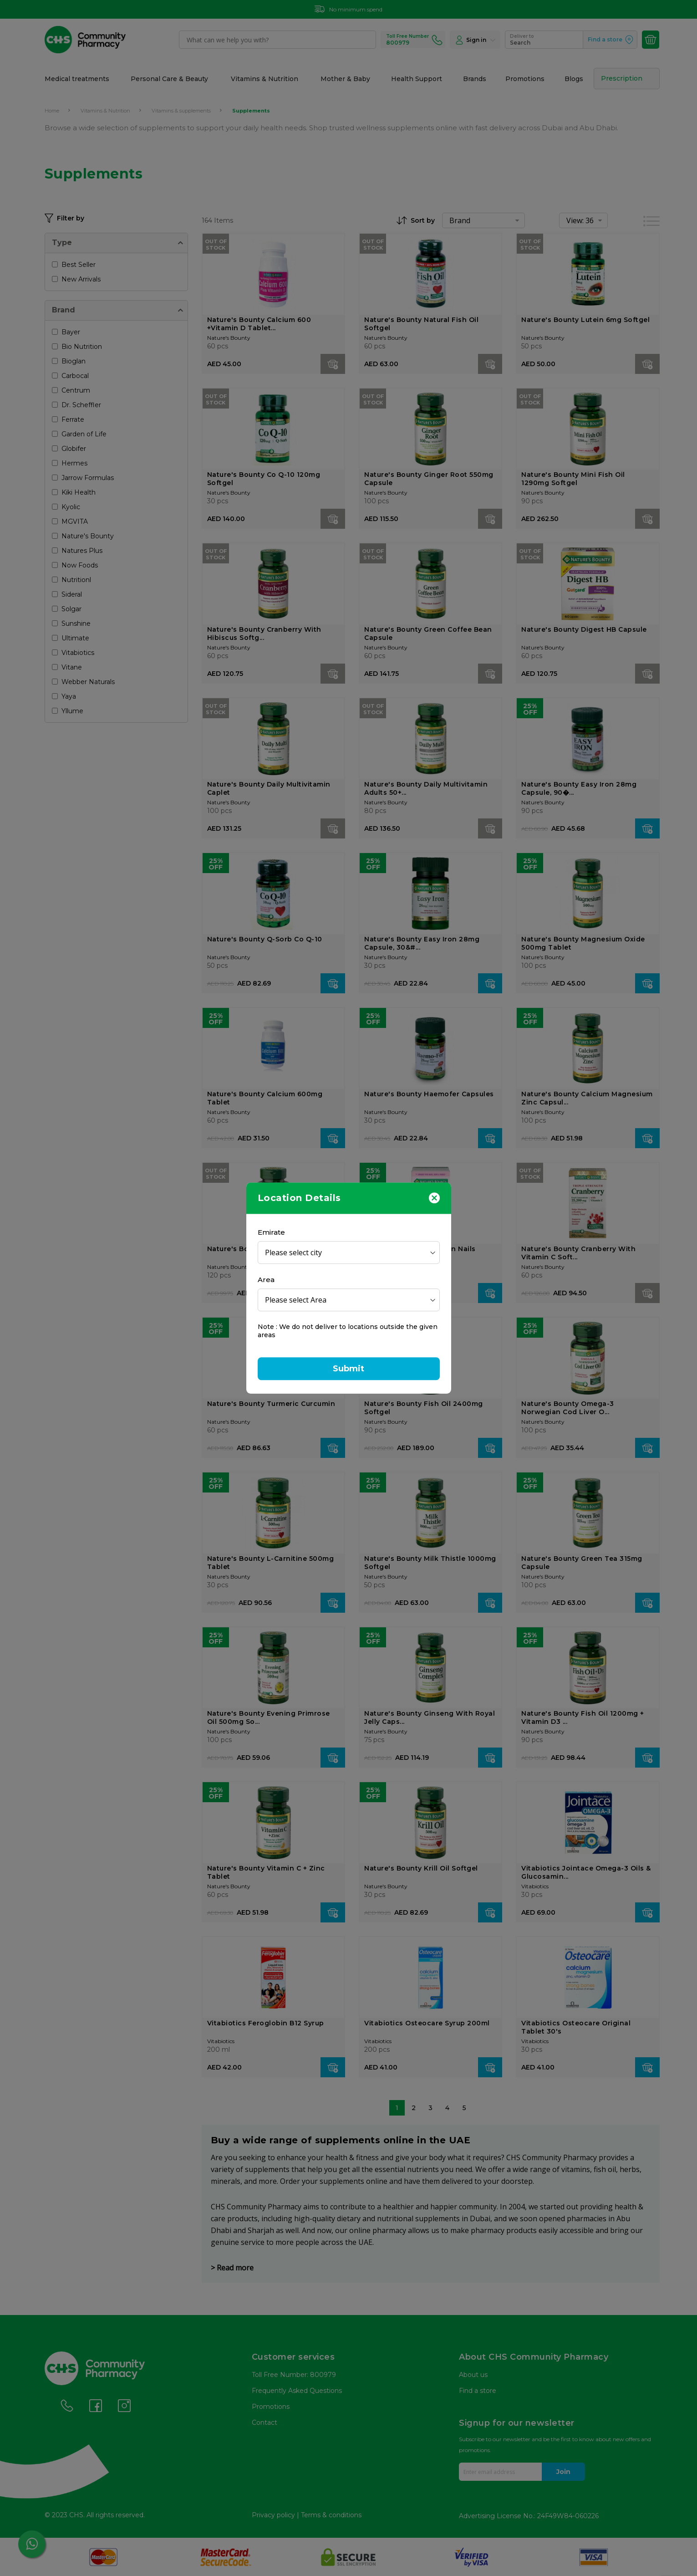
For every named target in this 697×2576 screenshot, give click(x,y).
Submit (349, 1369)
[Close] (434, 1197)
